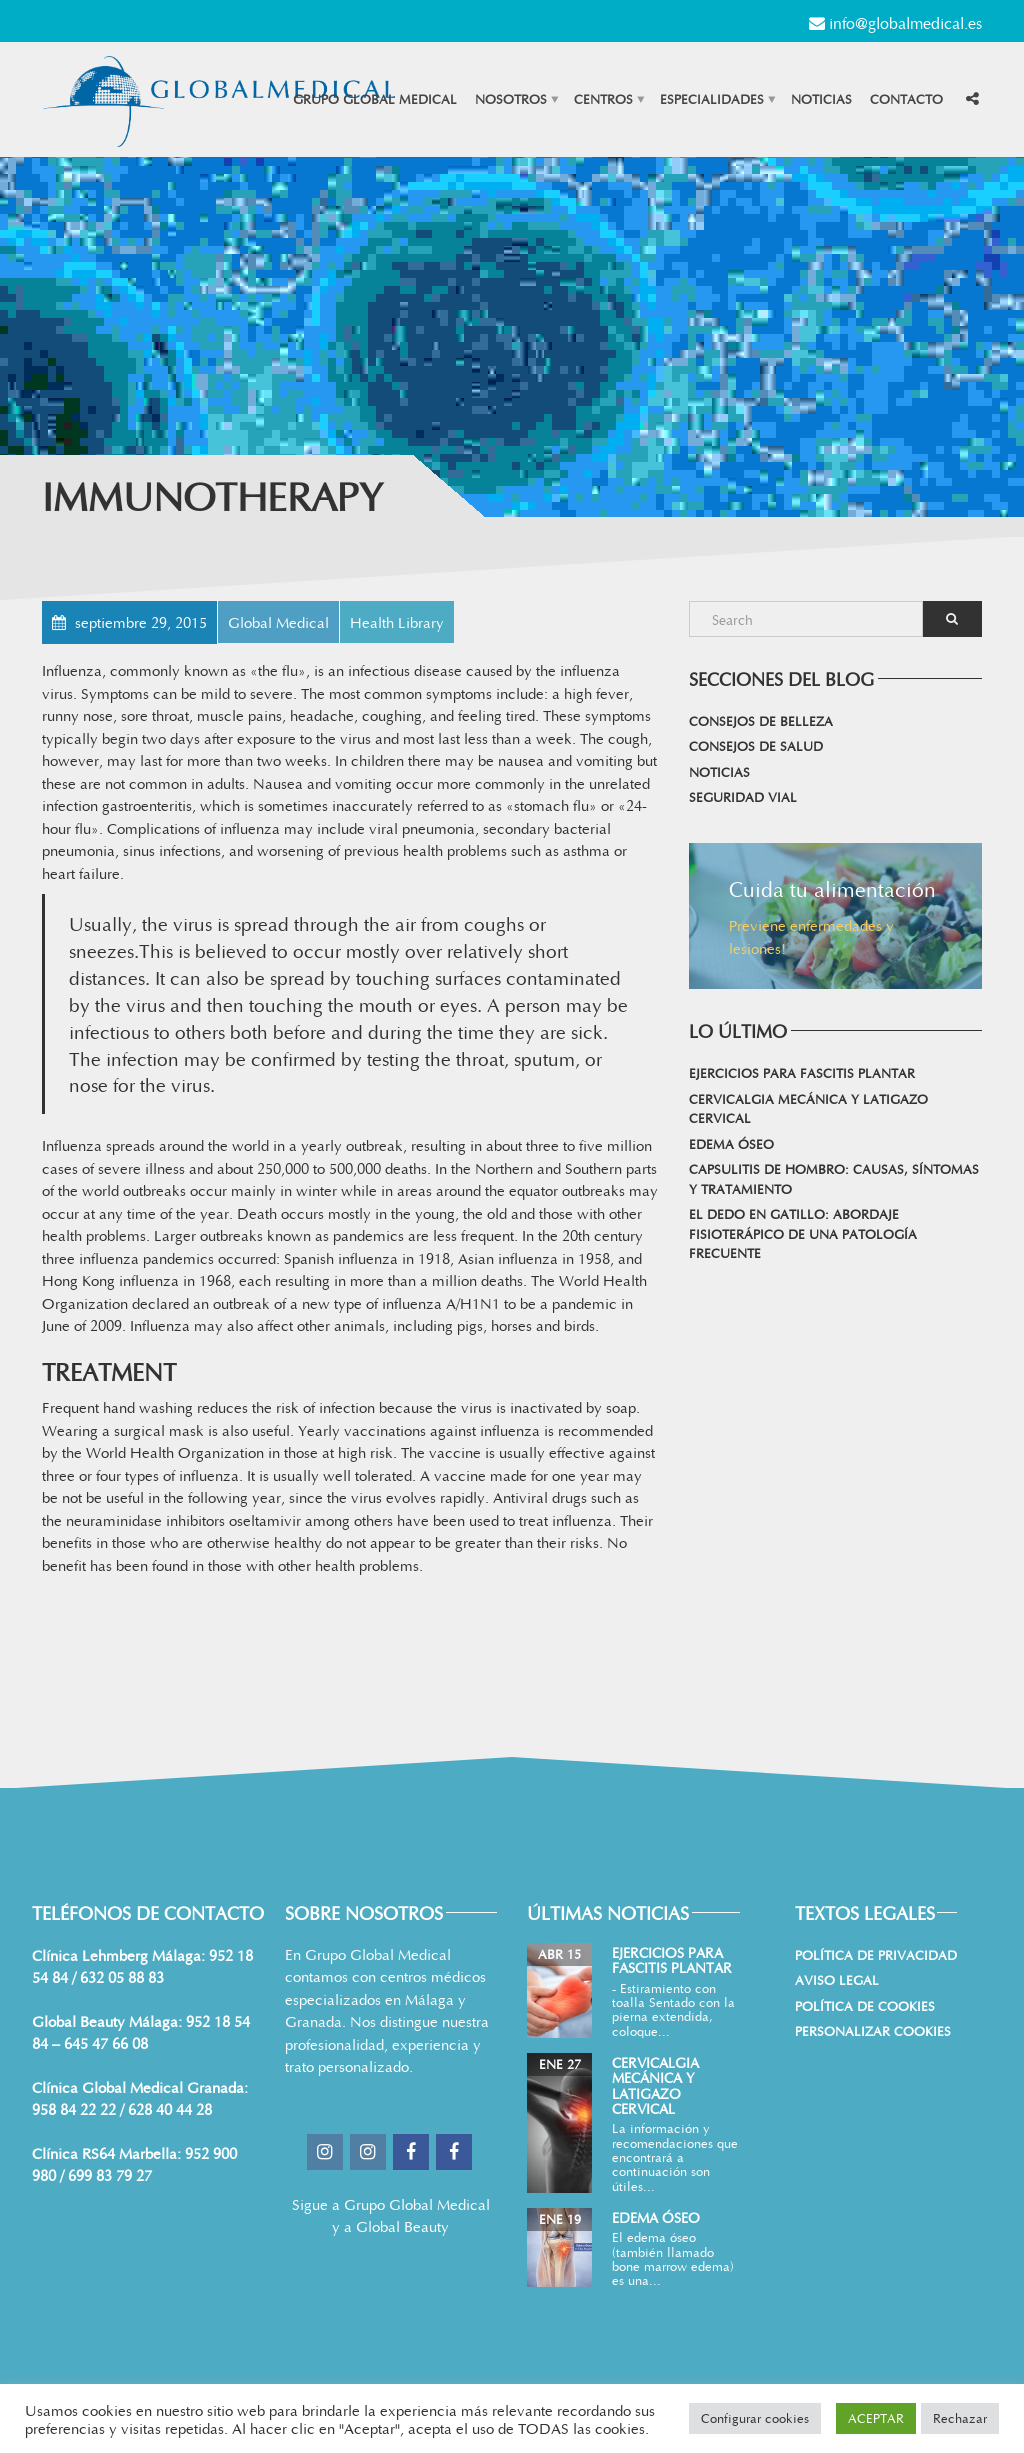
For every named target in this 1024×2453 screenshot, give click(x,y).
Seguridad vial (743, 797)
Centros (603, 99)
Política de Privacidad (876, 1955)
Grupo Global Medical (375, 99)
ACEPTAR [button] (876, 2418)
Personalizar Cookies (873, 2031)
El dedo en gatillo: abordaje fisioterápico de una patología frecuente (803, 1233)
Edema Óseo (731, 1144)
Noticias (821, 99)
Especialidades (712, 99)
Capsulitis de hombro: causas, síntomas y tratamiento (834, 1179)
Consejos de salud (756, 746)
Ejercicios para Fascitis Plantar (802, 1073)
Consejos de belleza (761, 721)
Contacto (906, 99)
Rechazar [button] (960, 2418)
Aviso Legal (837, 1980)
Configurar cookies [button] (755, 2418)
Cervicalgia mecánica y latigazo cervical (808, 1109)
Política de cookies (865, 2006)
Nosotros (511, 99)
